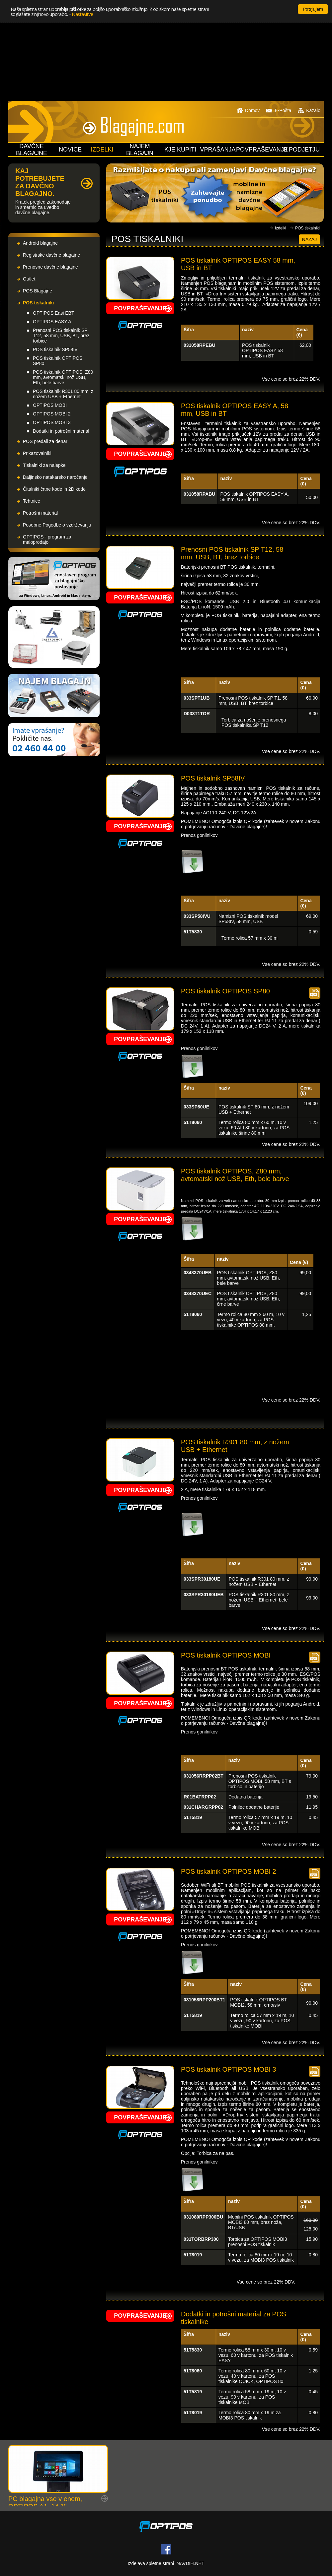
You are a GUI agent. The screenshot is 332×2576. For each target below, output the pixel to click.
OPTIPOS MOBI (50, 405)
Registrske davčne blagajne (51, 255)
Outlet (29, 279)
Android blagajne (40, 243)
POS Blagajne (37, 290)
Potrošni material (40, 513)
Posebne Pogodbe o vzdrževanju (57, 525)
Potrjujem (313, 9)
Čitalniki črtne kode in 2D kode (54, 489)
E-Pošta (278, 110)
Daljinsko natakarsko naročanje (55, 477)
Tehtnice (31, 501)
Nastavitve (82, 14)
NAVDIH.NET (191, 2563)
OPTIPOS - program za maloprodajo (47, 539)
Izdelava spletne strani (151, 2563)
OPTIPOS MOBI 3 (52, 422)
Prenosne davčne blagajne (50, 267)
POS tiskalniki (38, 302)
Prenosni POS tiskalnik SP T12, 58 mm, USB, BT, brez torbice (61, 336)
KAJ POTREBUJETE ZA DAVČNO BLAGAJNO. (39, 182)
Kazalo (309, 110)
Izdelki (280, 228)
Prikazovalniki (37, 453)
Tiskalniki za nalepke (44, 465)
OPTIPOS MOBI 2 (52, 413)
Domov (248, 110)
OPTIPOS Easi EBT (53, 313)
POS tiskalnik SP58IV (55, 349)
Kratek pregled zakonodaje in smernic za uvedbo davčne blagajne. (43, 207)
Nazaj (309, 239)
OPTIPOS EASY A (52, 321)
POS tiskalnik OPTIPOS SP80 (57, 360)
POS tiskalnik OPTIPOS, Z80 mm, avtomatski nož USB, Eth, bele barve (63, 377)
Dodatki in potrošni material (61, 431)
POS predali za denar (45, 441)
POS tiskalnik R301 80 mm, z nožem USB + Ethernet (63, 394)
